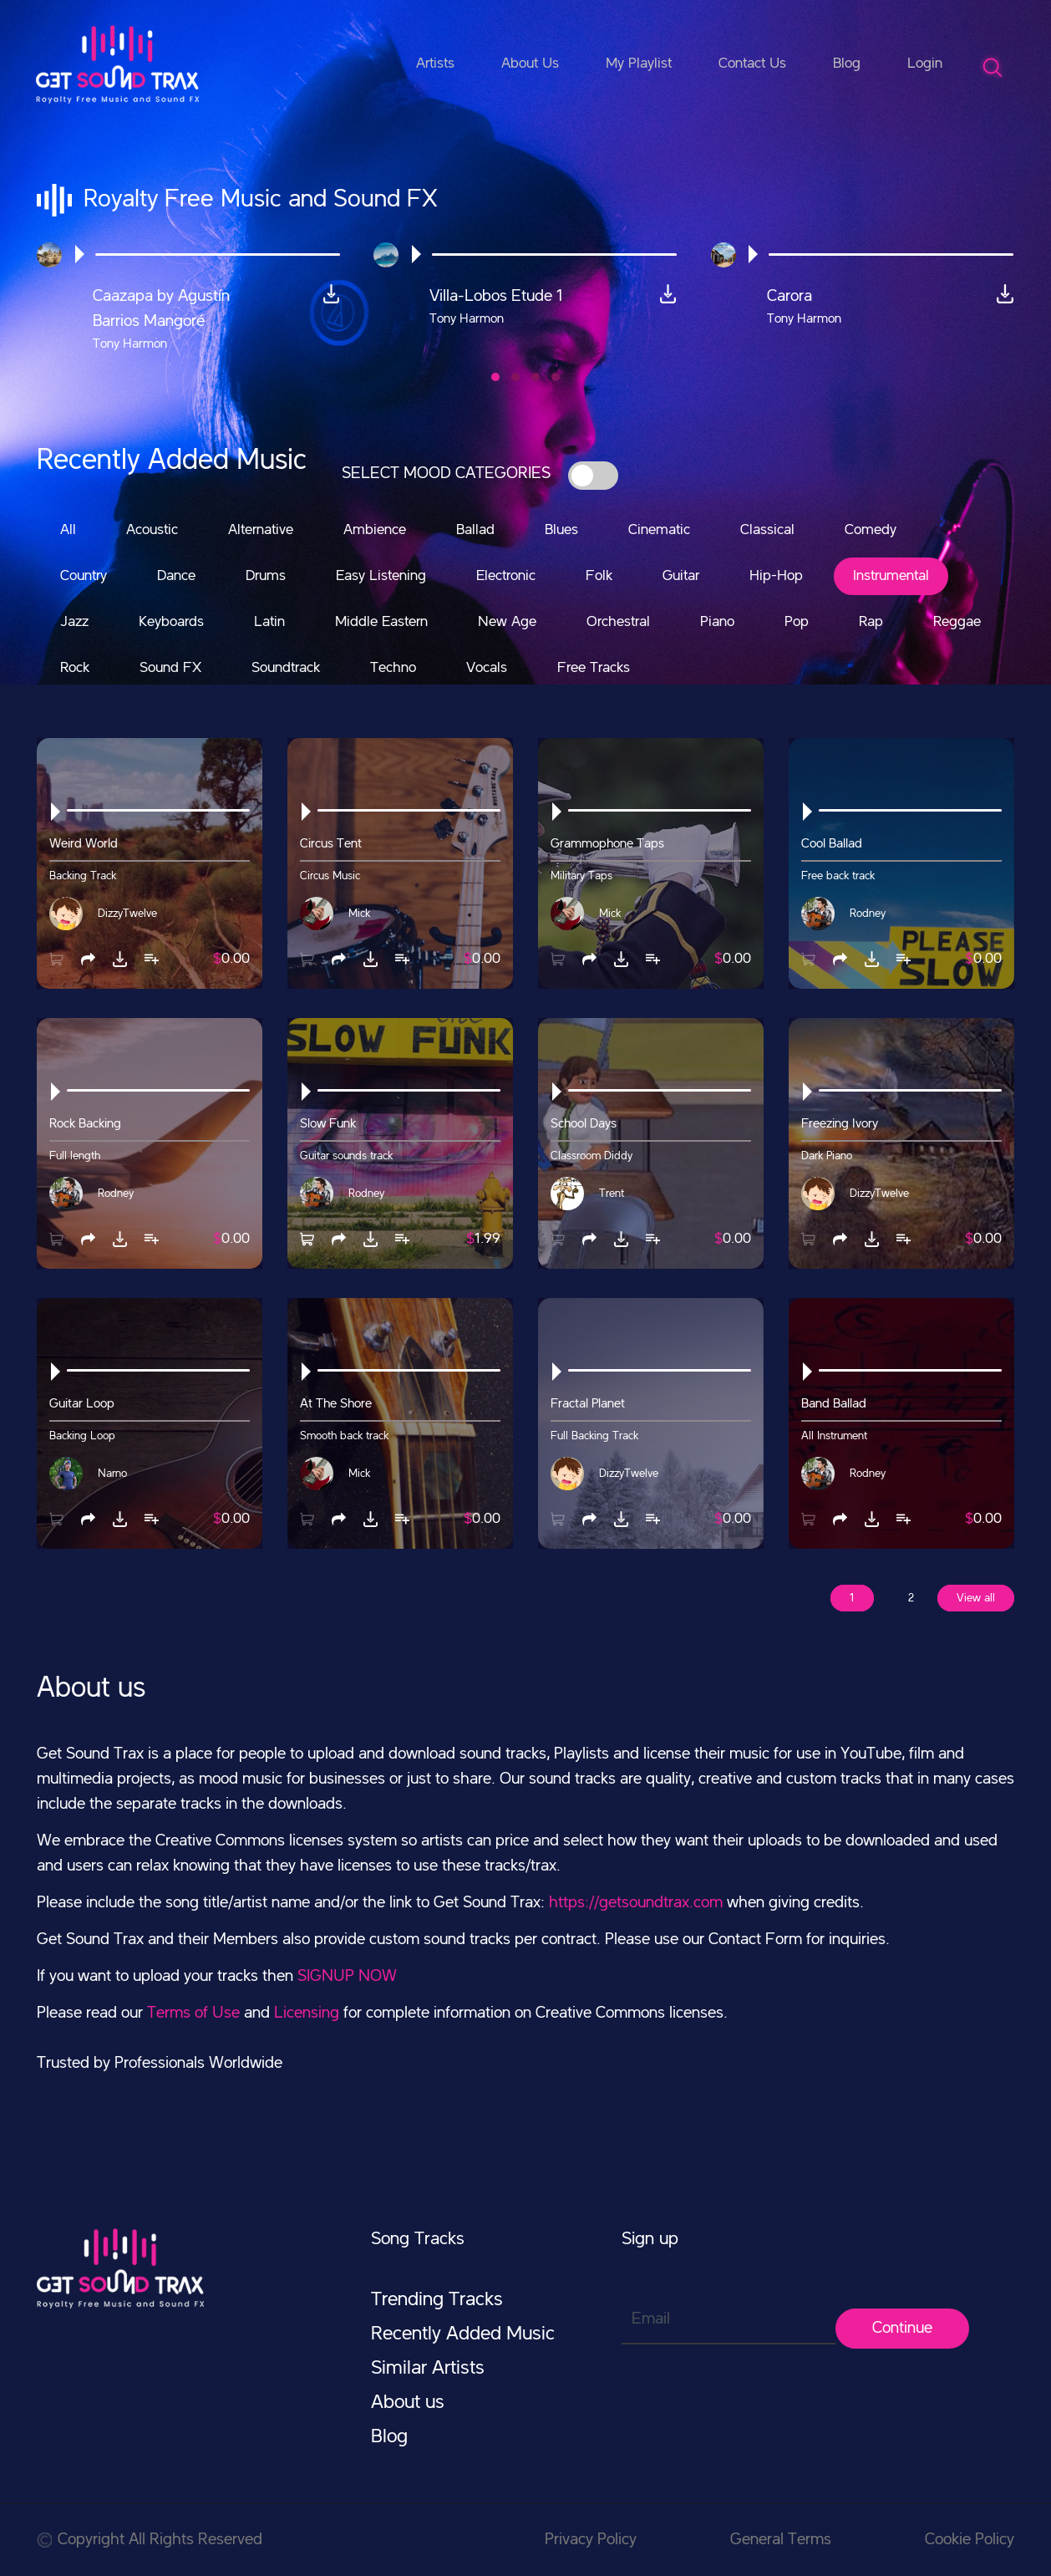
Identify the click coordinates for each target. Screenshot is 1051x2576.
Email (651, 2319)
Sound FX (170, 667)
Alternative (260, 529)
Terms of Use (193, 2013)
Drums (266, 575)
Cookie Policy (969, 2540)
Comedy (870, 529)
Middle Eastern (381, 621)
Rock (74, 667)
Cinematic (659, 529)
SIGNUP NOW (347, 1976)
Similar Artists (428, 2369)
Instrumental (891, 575)
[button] (495, 377)
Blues (561, 529)
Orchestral (618, 621)
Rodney (868, 913)
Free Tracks (593, 667)
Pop (796, 621)
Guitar (681, 575)
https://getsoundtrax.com (636, 1903)
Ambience (374, 529)
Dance (176, 575)
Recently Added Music (463, 2334)
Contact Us (752, 63)
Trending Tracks (437, 2300)
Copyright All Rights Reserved (149, 2540)
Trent (611, 1193)
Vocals (486, 667)
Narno (112, 1473)
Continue (902, 2328)
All (68, 529)
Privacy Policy (591, 2540)
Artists (435, 63)
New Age (507, 621)
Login (924, 63)
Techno (393, 667)
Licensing (306, 2013)
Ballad (475, 529)
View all (976, 1598)
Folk (599, 575)
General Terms (780, 2540)
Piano (717, 621)
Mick (359, 913)
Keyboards (171, 621)
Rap (871, 621)
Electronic (506, 575)
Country (83, 575)
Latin (269, 621)
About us (407, 2403)
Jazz (74, 621)
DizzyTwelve (127, 913)
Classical (767, 529)
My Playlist (639, 63)
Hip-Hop (776, 575)
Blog (847, 63)
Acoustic (152, 529)
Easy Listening (381, 575)
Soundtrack (285, 667)
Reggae (957, 621)
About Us (530, 63)
